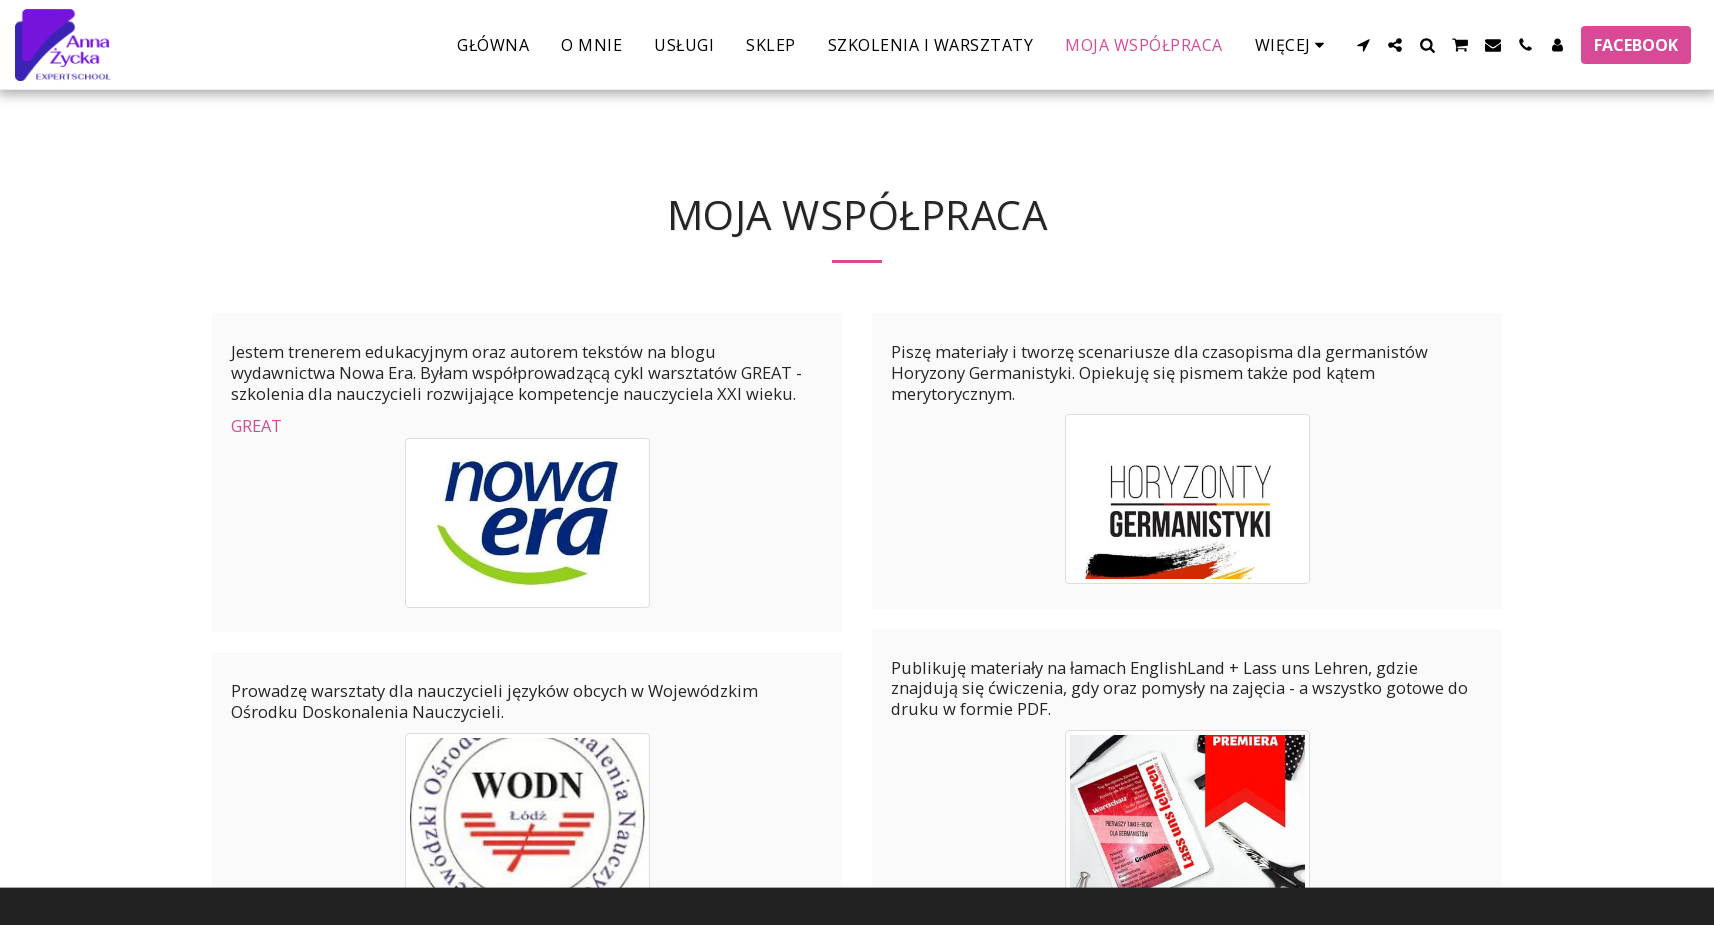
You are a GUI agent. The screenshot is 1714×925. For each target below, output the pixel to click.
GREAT (256, 425)
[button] (1363, 45)
